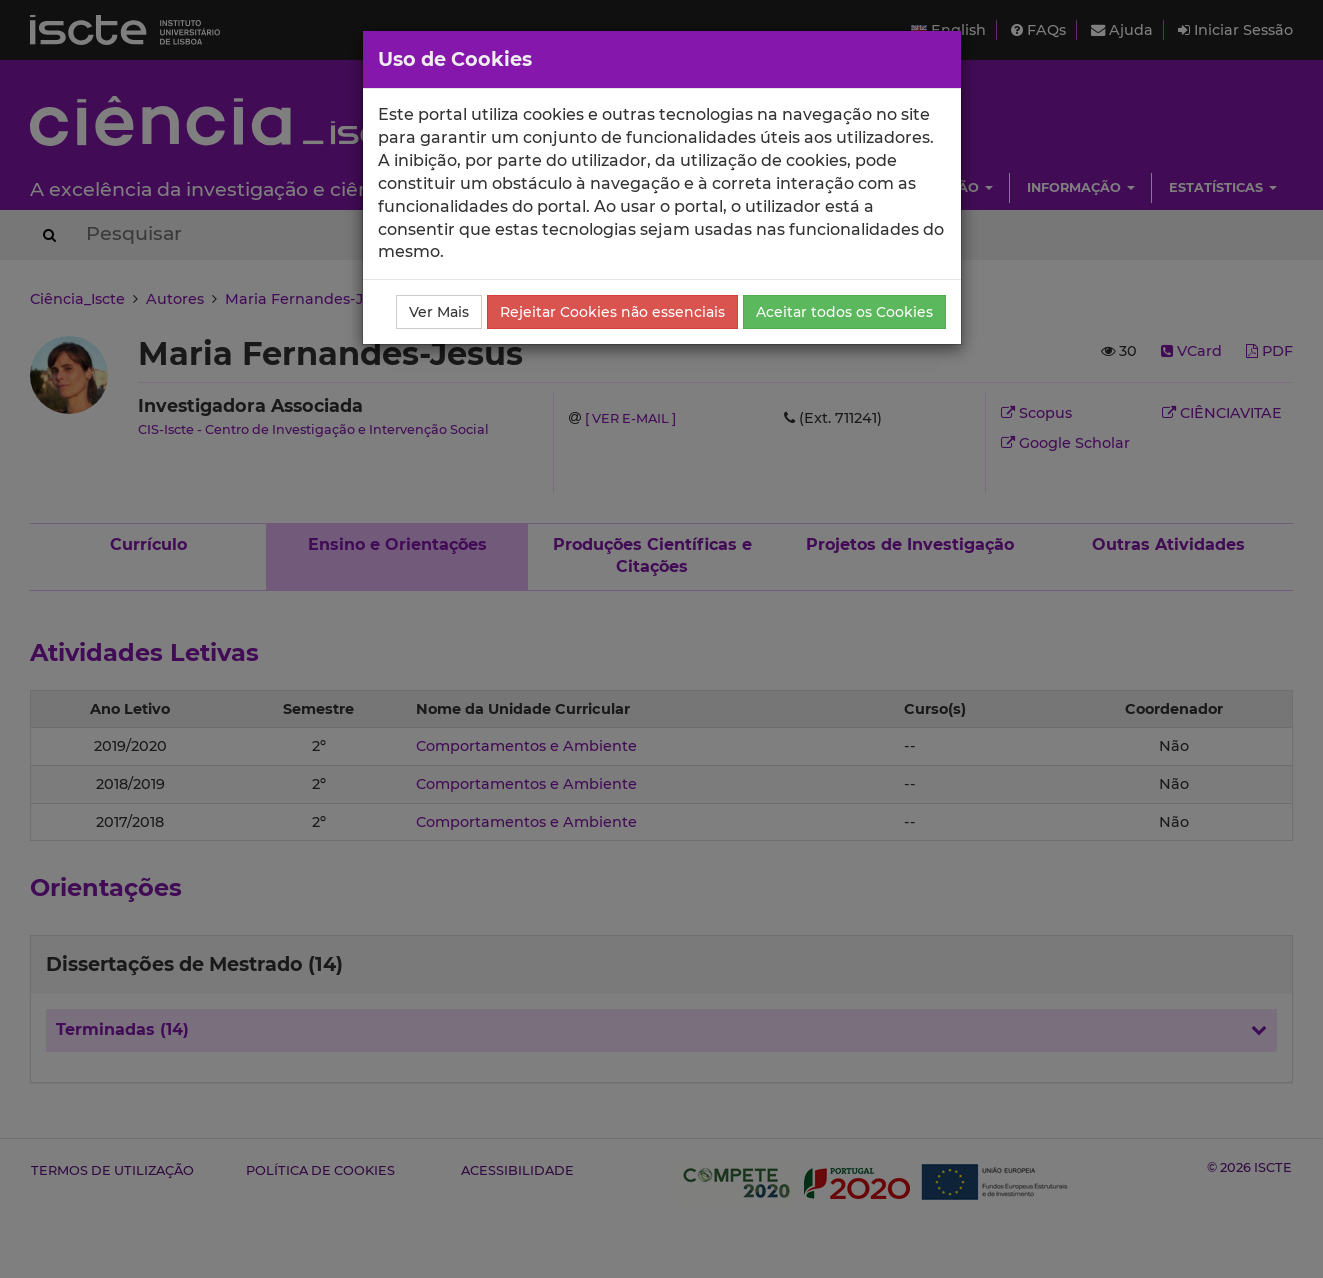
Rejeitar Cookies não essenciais (612, 312)
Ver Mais (439, 312)
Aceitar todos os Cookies (844, 312)
